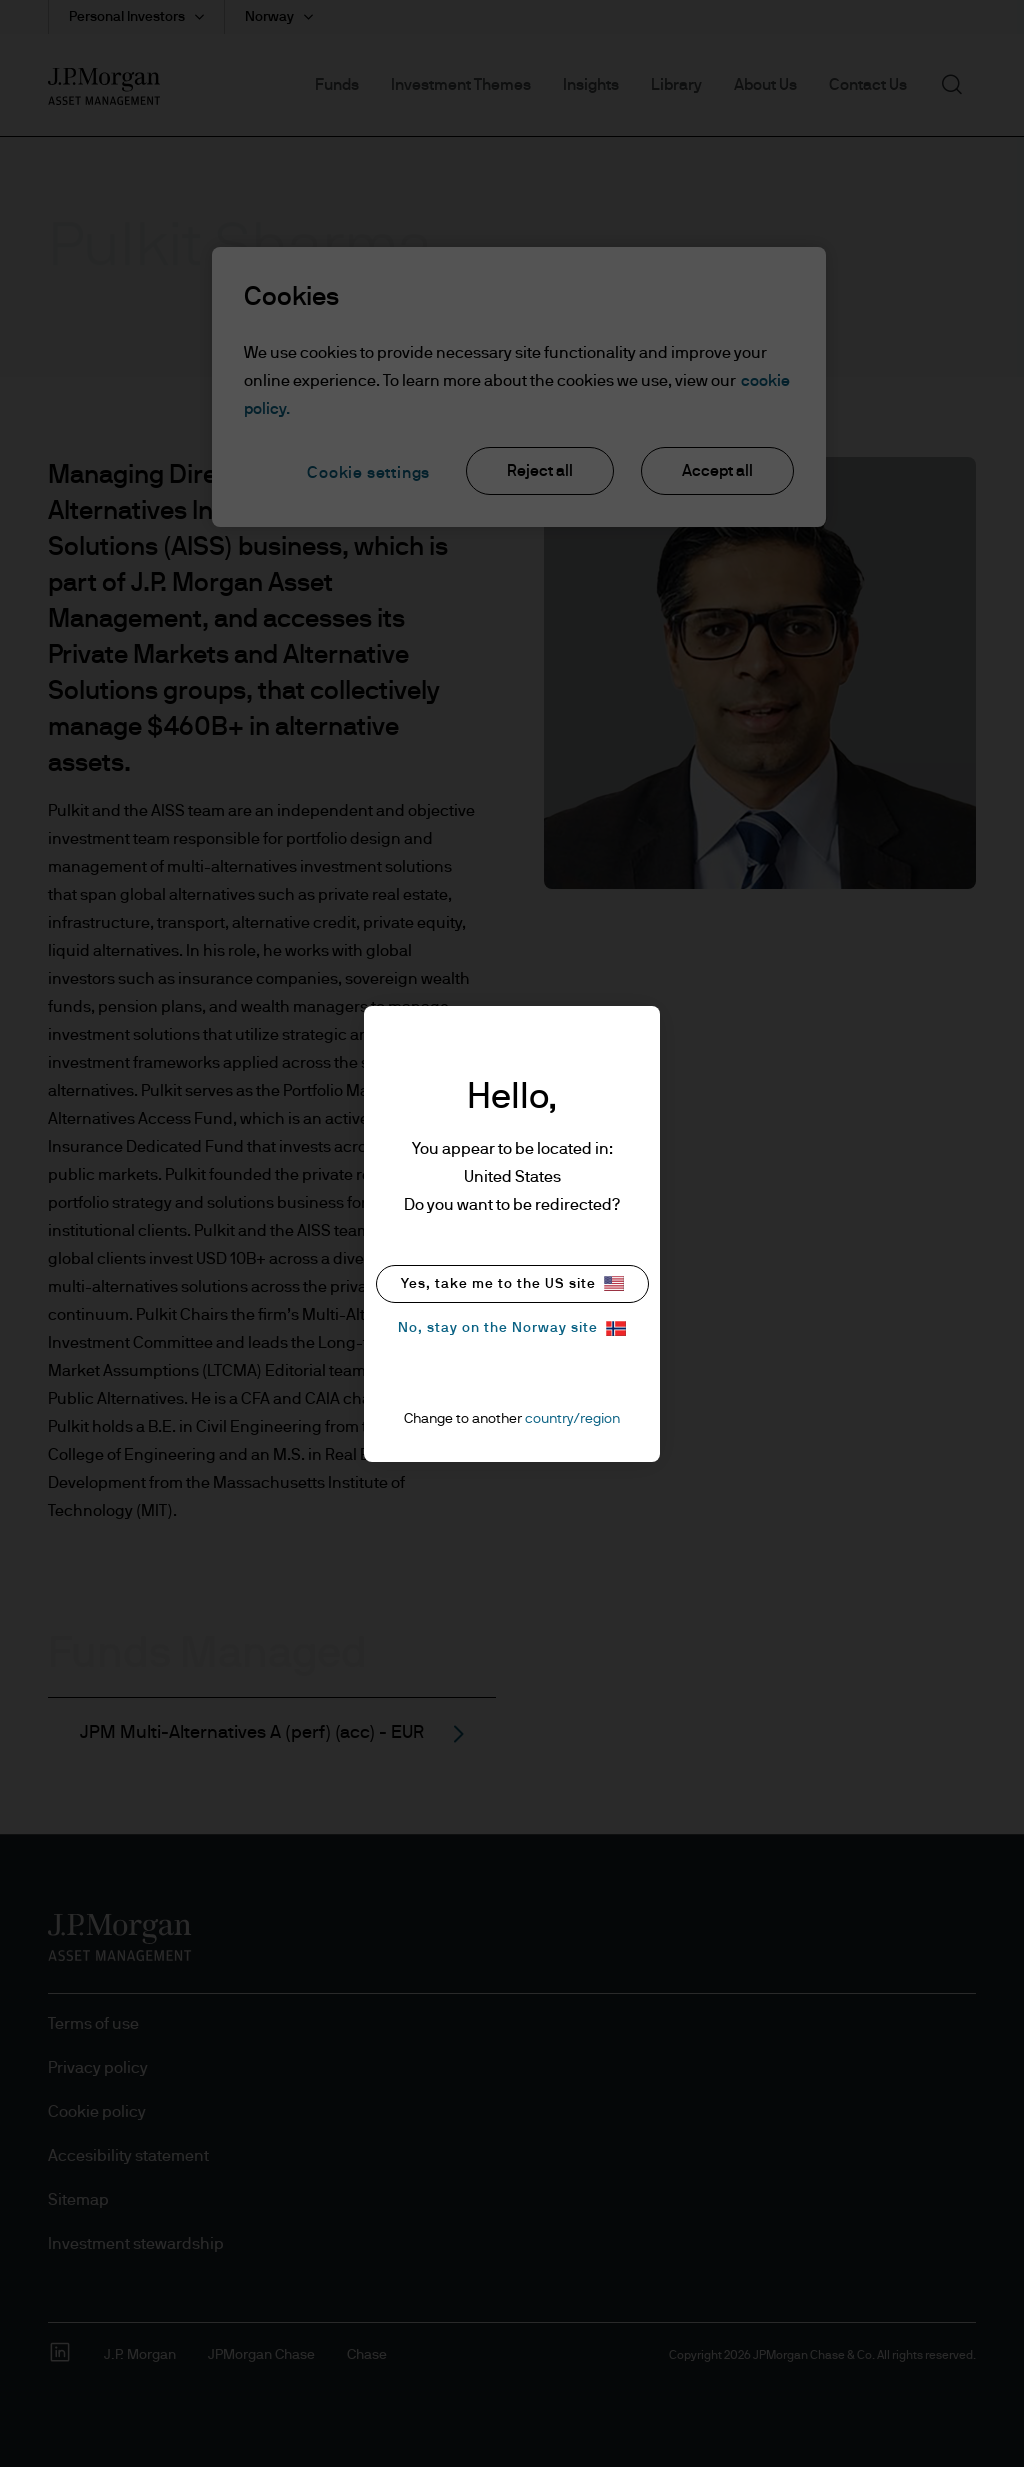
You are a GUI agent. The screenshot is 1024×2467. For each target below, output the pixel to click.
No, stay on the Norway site (512, 1328)
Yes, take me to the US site (512, 1283)
